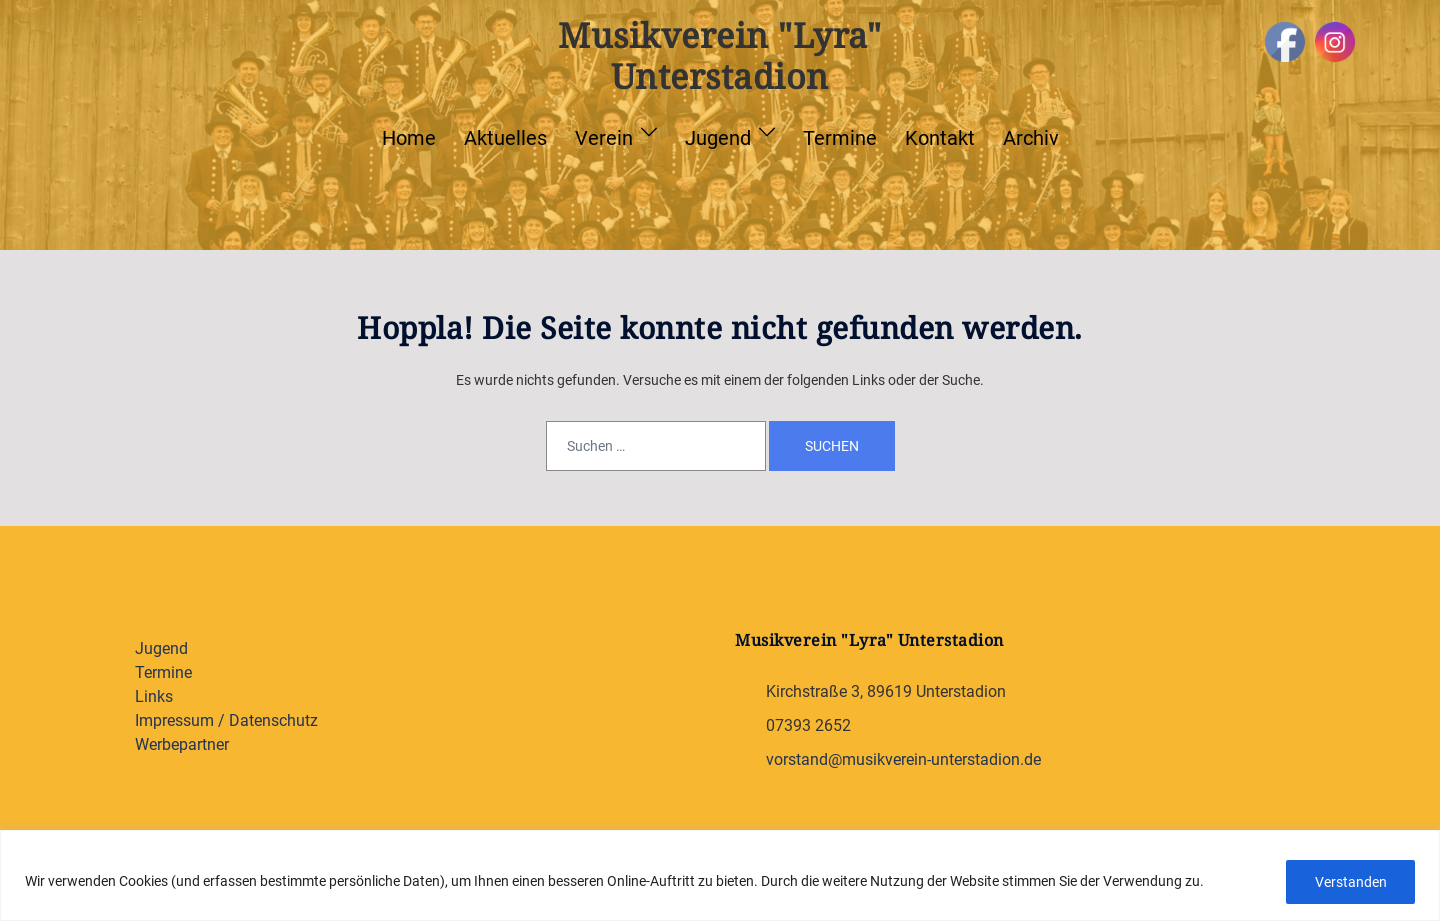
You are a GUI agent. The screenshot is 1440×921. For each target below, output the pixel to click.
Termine (840, 138)
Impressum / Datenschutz (226, 720)
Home (409, 138)
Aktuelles (505, 138)
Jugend (718, 138)
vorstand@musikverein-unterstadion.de (903, 759)
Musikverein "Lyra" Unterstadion (719, 55)
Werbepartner (182, 744)
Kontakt (940, 138)
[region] (720, 875)
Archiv (1031, 138)
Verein (604, 138)
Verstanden (1350, 882)
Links (154, 696)
